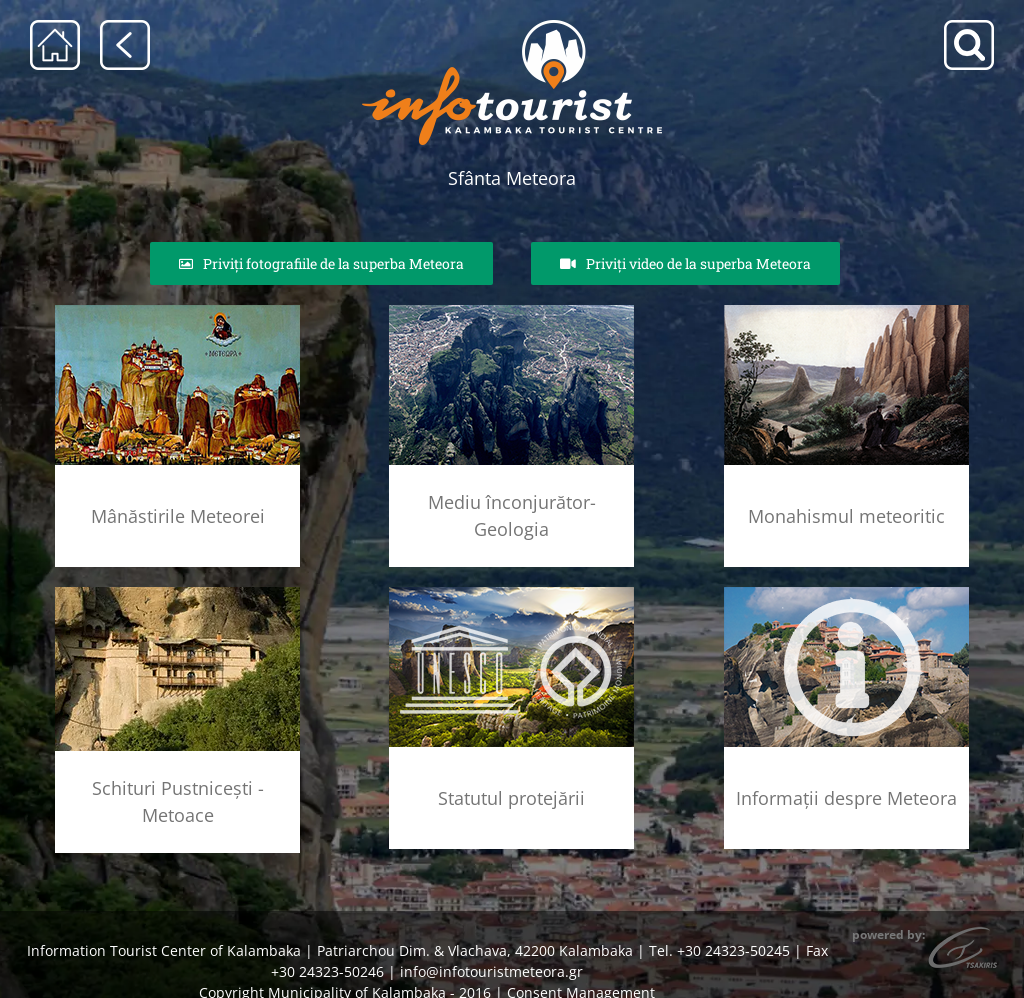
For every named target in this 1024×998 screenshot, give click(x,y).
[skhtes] (177, 593)
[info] (846, 593)
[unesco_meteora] (511, 593)
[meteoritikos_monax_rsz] (846, 311)
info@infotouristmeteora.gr (491, 971)
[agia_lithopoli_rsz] (177, 311)
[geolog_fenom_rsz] (511, 311)
